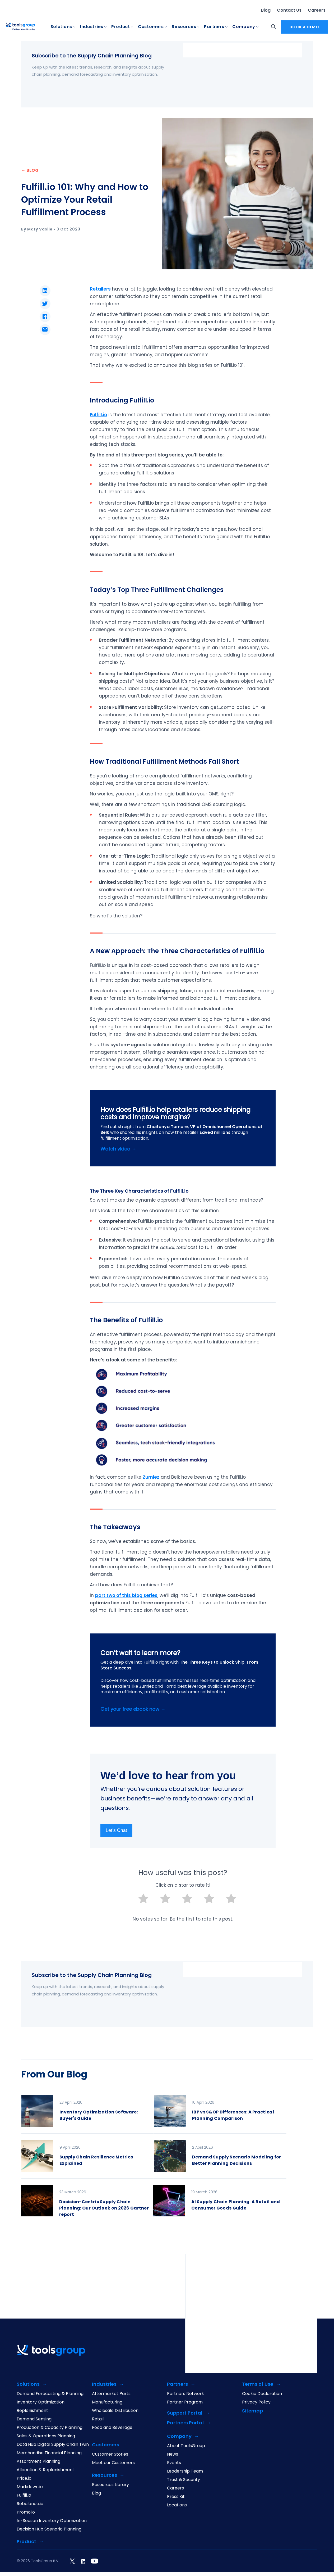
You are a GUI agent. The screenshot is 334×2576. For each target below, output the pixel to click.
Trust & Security (183, 2480)
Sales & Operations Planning (46, 2436)
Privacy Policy (256, 2402)
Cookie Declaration (262, 2394)
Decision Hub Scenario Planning (49, 2529)
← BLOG (30, 170)
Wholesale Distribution (115, 2411)
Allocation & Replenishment (45, 2470)
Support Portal (184, 2414)
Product (120, 27)
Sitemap (252, 2412)
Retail (98, 2419)
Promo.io (26, 2512)
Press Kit (176, 2497)
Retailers (100, 289)
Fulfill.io (24, 2495)
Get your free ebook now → (132, 1709)
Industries (91, 27)
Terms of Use (257, 2385)
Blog (266, 10)
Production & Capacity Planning (49, 2428)
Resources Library (110, 2485)
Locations (177, 2505)
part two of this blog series (126, 1595)
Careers (317, 10)
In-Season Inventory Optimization (52, 2521)
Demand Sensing (34, 2419)
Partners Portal (185, 2423)
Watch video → (118, 1149)
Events (174, 2463)
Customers (151, 27)
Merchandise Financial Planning (49, 2453)
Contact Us (289, 10)
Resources (184, 27)
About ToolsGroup (186, 2446)
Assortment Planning (38, 2462)
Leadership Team (185, 2471)
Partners (214, 27)
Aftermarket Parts (111, 2394)
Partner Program (185, 2402)
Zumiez (151, 1477)
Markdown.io (30, 2487)
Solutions (61, 27)
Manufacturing (107, 2402)
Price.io (24, 2479)
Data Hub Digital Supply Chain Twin (53, 2445)
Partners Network (185, 2394)
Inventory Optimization (40, 2402)
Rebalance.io (30, 2504)
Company (243, 27)
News (172, 2454)
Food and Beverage (112, 2428)
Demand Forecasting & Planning (50, 2394)
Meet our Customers (113, 2463)
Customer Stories (110, 2454)
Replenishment (32, 2411)
